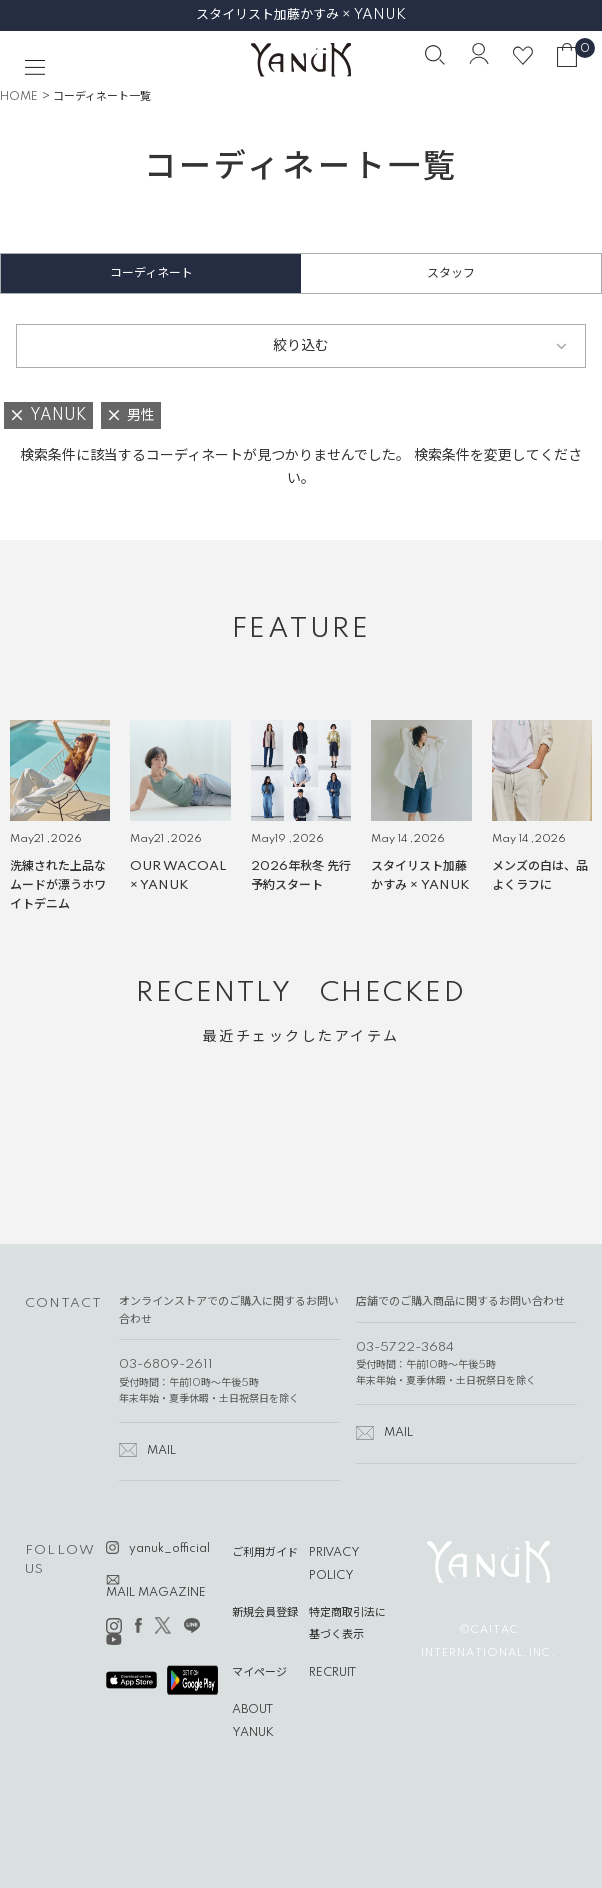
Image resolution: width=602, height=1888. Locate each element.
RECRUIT (332, 1673)
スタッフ (451, 273)
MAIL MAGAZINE (156, 1593)
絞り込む (301, 346)
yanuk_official (169, 1549)
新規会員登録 (265, 1613)
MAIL (161, 1451)
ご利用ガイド (265, 1553)
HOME (19, 97)
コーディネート (151, 273)
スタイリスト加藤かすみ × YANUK (301, 15)
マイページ (259, 1673)
